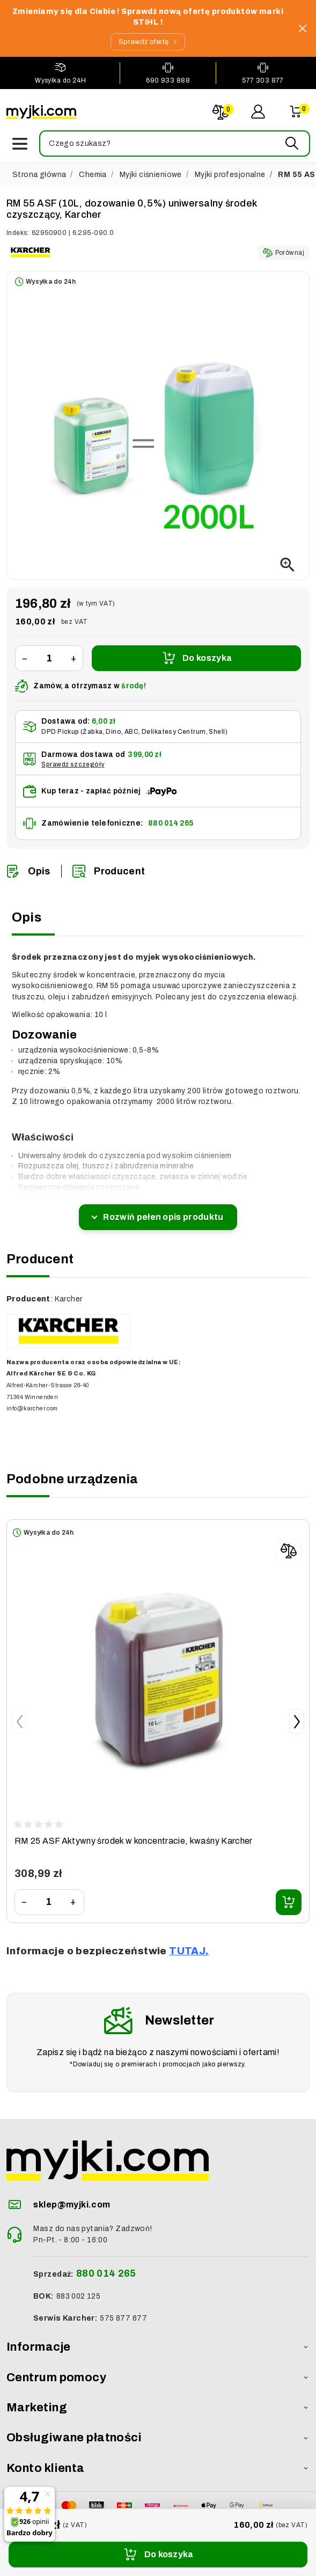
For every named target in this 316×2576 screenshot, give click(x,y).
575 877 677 (123, 2318)
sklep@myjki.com (71, 2204)
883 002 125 (78, 2296)
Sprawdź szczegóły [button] (72, 764)
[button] (174, 143)
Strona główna (39, 175)
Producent (108, 871)
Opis (28, 871)
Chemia (93, 175)
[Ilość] (49, 658)
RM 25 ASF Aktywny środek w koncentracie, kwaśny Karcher (133, 1840)
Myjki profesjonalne (230, 175)
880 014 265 (170, 823)
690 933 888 (168, 80)
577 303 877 (263, 80)
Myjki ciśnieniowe (151, 175)
